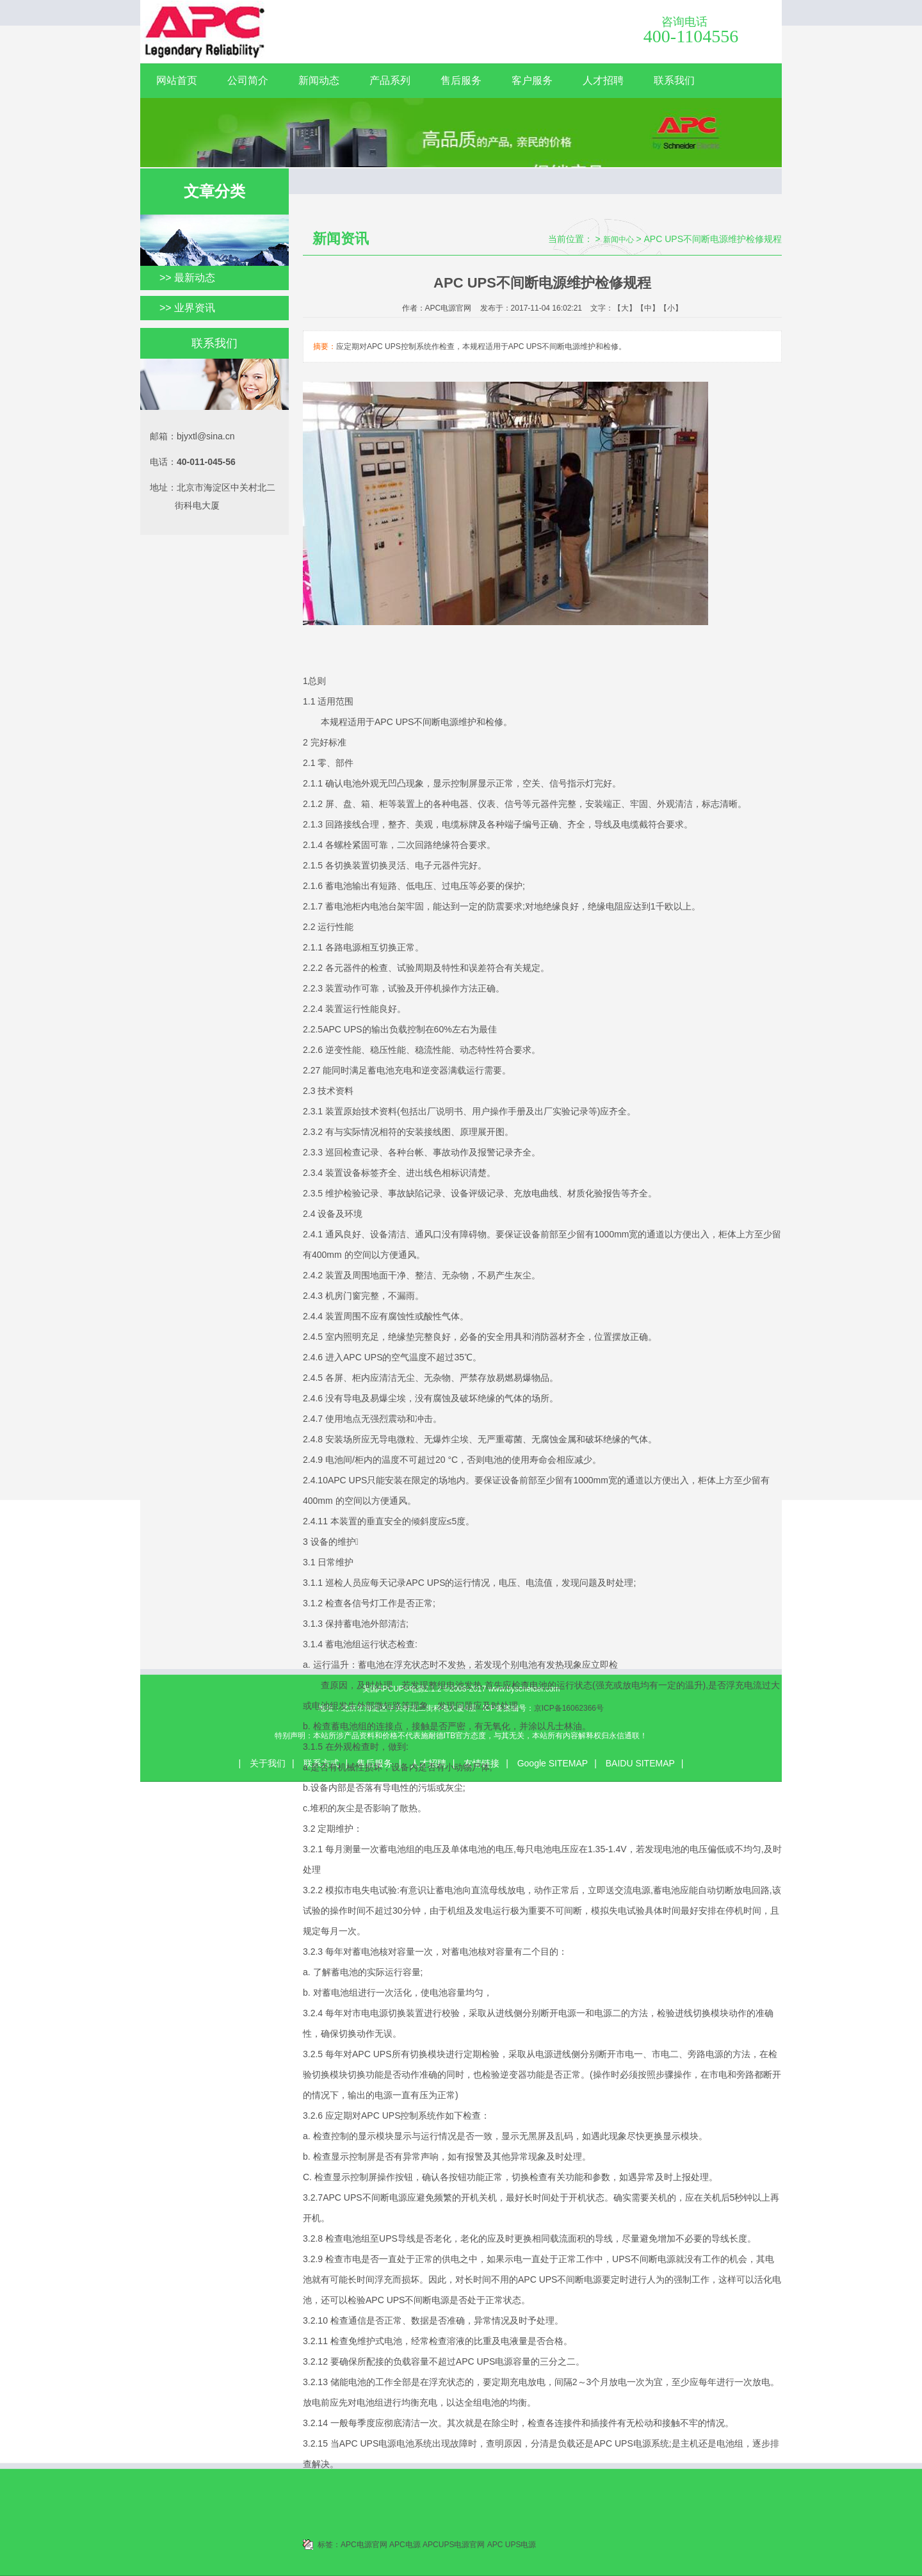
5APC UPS (340, 1029)
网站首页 (176, 80)
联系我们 (674, 80)
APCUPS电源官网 (454, 2544)
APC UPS (394, 722)
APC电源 (405, 2544)
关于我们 (268, 1763)
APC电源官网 (364, 2544)
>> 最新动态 (187, 277)
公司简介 (247, 80)
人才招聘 (603, 80)
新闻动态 (318, 80)
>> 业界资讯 (187, 307)
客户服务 (532, 80)
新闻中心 (618, 239)
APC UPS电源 (512, 2544)
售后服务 (461, 80)
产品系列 (389, 80)
